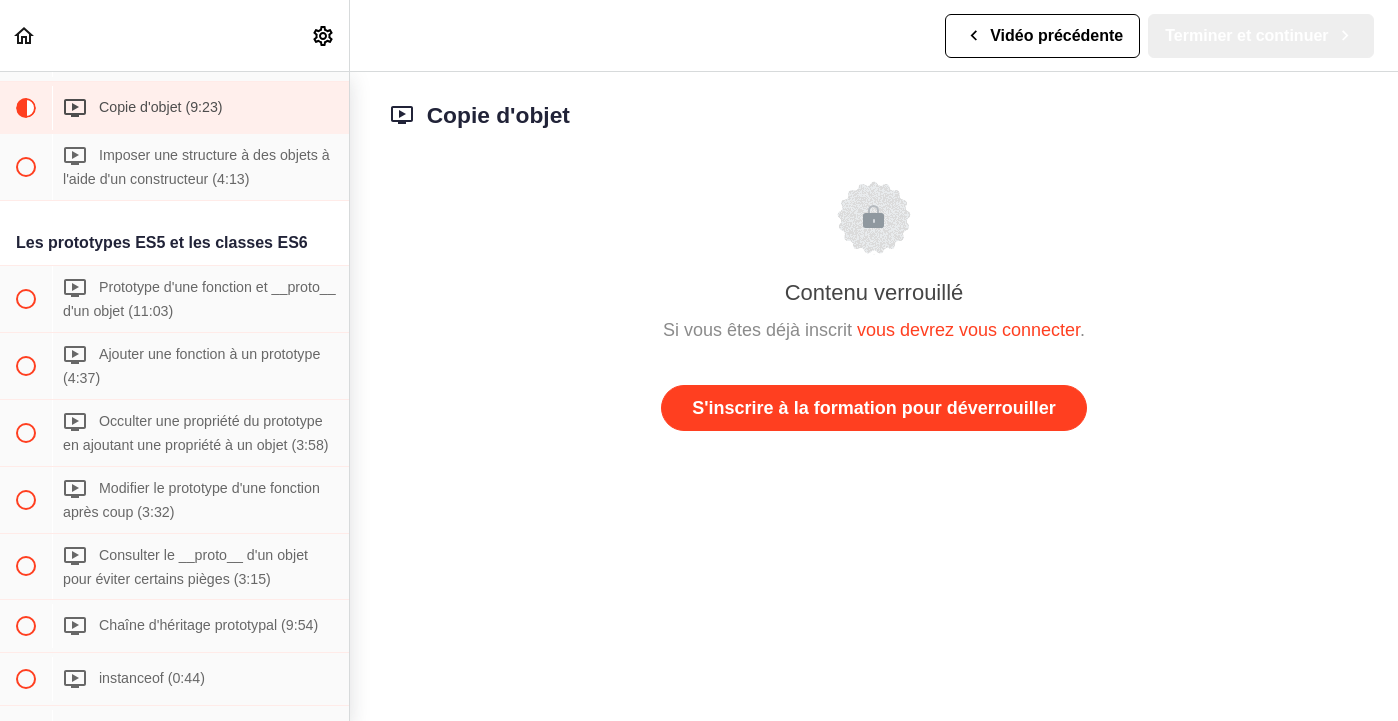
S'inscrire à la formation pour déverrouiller (873, 408)
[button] (25, 35)
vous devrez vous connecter (968, 330)
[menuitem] (324, 35)
